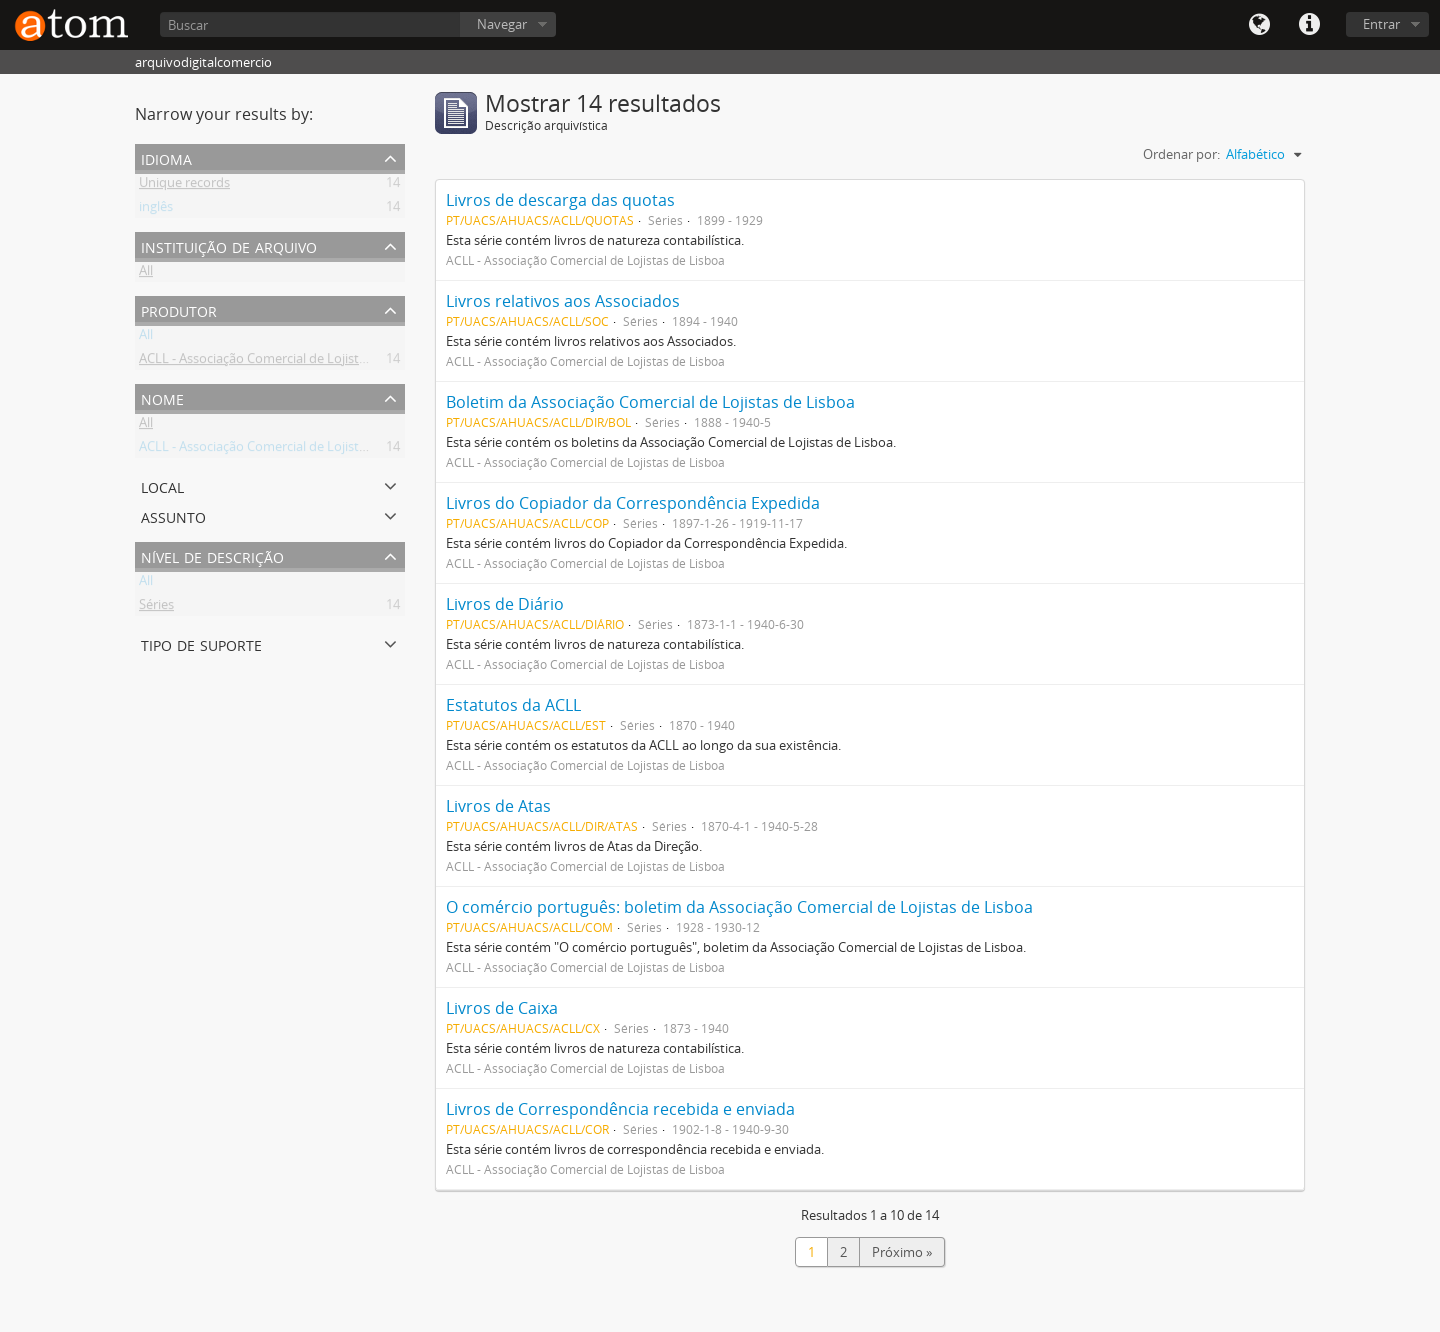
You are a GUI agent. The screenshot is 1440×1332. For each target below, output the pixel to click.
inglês (156, 210)
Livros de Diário (505, 604)
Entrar (1381, 24)
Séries (156, 608)
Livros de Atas (498, 806)
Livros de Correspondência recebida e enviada (620, 1109)
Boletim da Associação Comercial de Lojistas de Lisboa (650, 402)
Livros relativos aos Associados (563, 301)
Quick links (1309, 25)
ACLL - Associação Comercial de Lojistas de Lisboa (285, 362)
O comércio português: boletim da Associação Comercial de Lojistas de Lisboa (739, 907)
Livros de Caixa (502, 1008)
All (146, 274)
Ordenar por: (1181, 154)
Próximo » (902, 1252)
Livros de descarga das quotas (560, 200)
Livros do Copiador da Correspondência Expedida (633, 503)
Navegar (502, 24)
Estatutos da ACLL (513, 705)
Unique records (184, 186)
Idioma (1259, 25)
